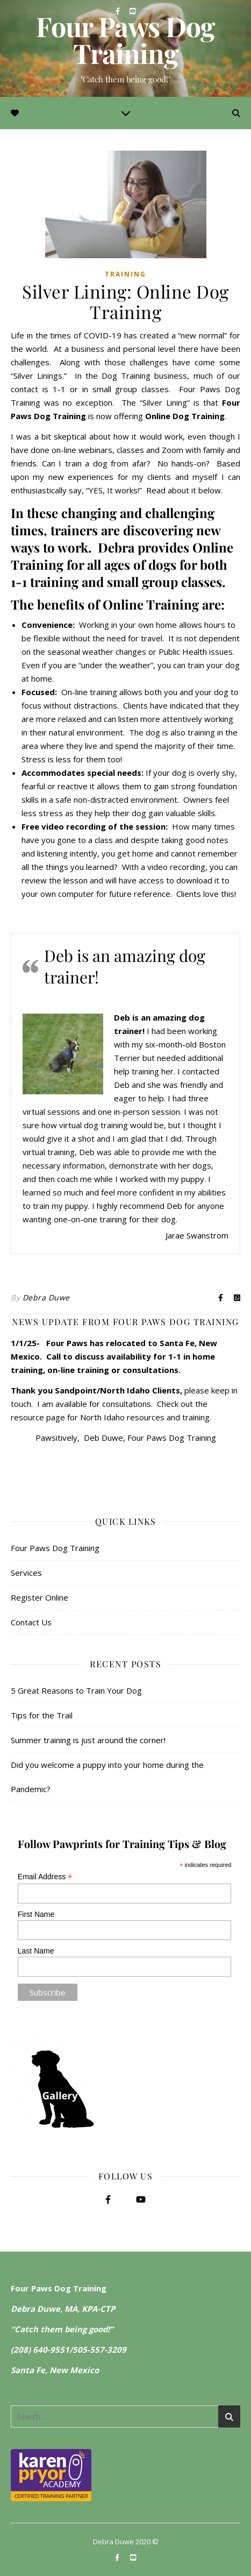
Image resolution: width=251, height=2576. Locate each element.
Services (26, 1572)
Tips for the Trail (42, 1715)
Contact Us (31, 1622)
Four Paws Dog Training (125, 40)
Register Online (39, 1597)
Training (125, 274)
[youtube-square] (132, 11)
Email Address (45, 1877)
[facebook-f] (118, 11)
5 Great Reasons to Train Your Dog (76, 1690)
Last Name (36, 1951)
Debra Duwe (46, 1297)
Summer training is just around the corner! (88, 1740)
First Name (36, 1914)
